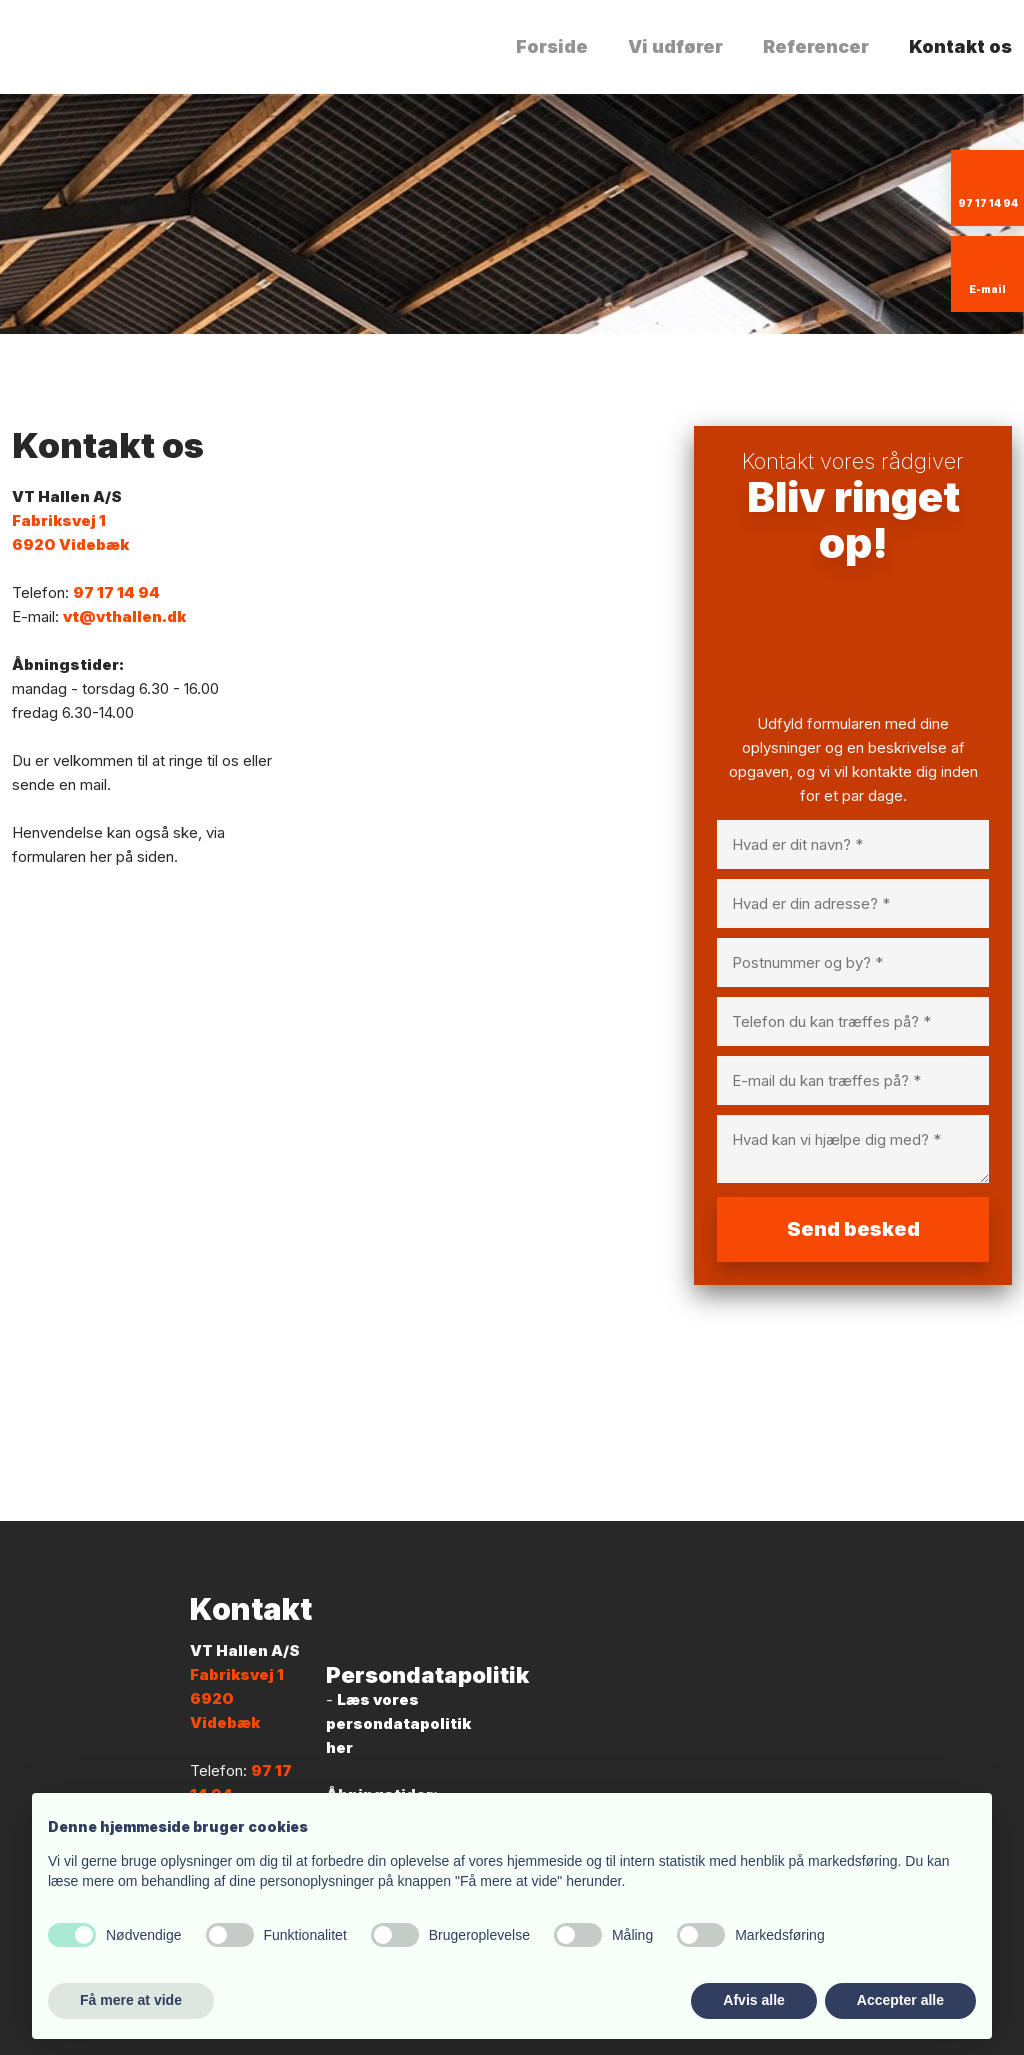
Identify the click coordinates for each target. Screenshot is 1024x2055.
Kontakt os (960, 46)
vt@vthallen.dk (124, 616)
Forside (552, 46)
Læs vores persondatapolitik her (398, 1723)
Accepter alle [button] (900, 2000)
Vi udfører (675, 46)
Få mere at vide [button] (131, 2000)
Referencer (816, 46)
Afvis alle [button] (753, 2000)
